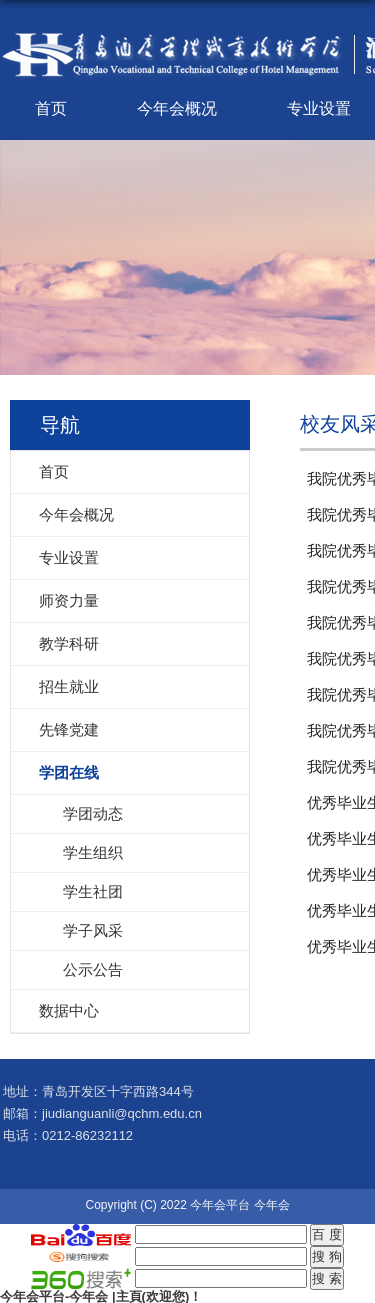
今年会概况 (177, 108)
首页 (51, 108)
